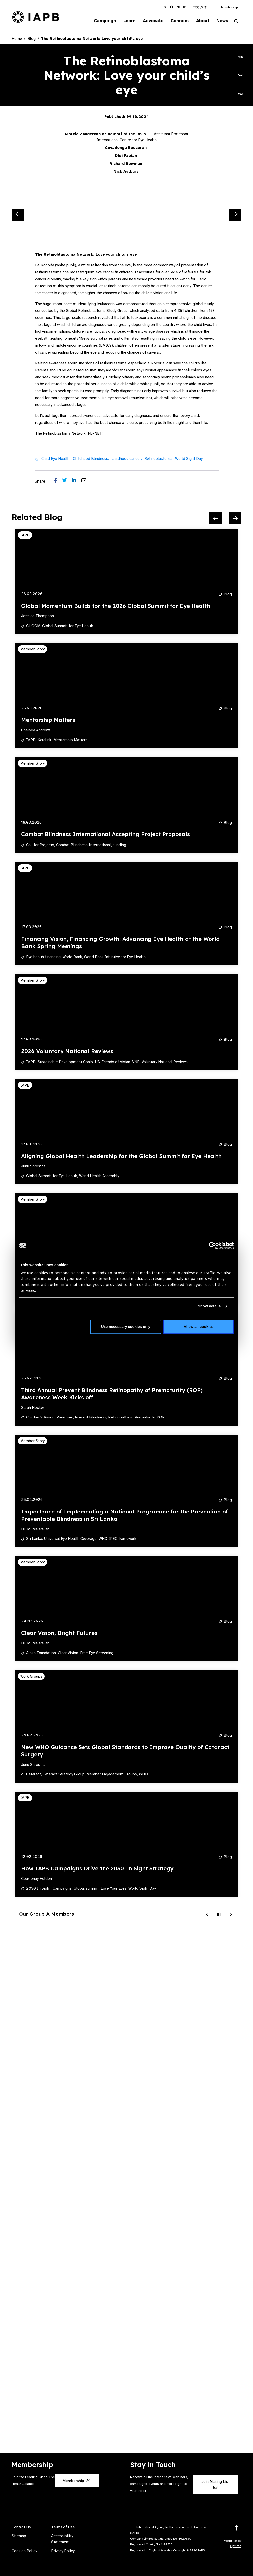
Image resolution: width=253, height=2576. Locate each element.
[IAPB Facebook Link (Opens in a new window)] (171, 7)
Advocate (148, 21)
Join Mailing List (215, 2485)
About (200, 21)
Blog (31, 39)
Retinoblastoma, (158, 459)
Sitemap (19, 2536)
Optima (235, 2546)
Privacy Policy (63, 2551)
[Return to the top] (236, 2529)
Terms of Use (63, 2527)
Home (17, 39)
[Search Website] (236, 21)
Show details (209, 1306)
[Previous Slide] (18, 215)
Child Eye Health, (55, 459)
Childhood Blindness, (91, 459)
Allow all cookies (198, 1326)
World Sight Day (189, 459)
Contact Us (21, 2527)
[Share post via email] (86, 481)
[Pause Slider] (219, 1915)
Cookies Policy (24, 2551)
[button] (202, 7)
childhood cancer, (127, 459)
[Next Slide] (235, 215)
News (221, 21)
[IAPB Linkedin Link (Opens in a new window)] (178, 7)
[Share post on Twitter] (67, 481)
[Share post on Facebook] (58, 481)
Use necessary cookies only (125, 1326)
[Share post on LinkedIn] (76, 481)
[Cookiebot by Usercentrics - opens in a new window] (212, 1245)
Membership (229, 7)
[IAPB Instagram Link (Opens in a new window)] (184, 7)
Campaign (97, 21)
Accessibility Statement (62, 2539)
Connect (176, 21)
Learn (123, 21)
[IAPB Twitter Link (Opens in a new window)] (165, 7)
